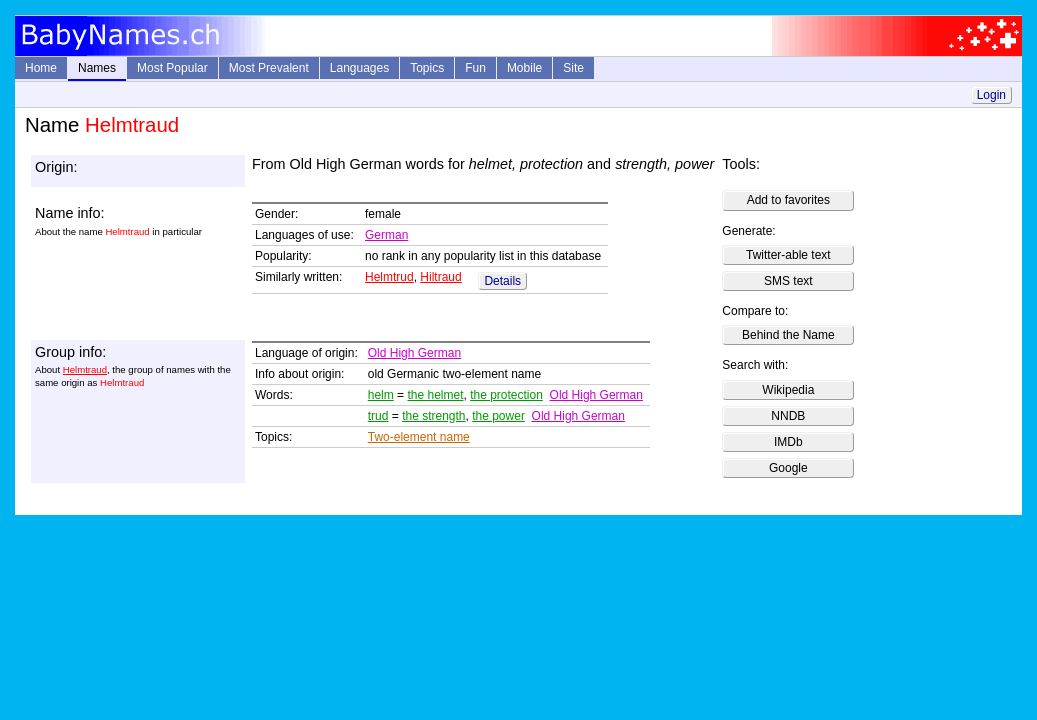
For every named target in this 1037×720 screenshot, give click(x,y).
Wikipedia (788, 390)
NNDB (788, 416)
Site (573, 68)
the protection (506, 395)
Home (41, 68)
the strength (433, 416)
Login (991, 95)
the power (498, 416)
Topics (427, 68)
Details (502, 281)
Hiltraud (440, 277)
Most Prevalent (269, 68)
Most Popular (172, 68)
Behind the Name (788, 335)
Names (97, 68)
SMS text (788, 281)
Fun (475, 68)
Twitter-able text (788, 255)
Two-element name (419, 437)
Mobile (524, 68)
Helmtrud (389, 277)
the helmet (435, 395)
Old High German (414, 353)
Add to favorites (788, 200)
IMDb (788, 442)
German (386, 235)
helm (381, 395)
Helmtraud (85, 369)
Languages (359, 68)
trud (378, 416)
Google (788, 468)
